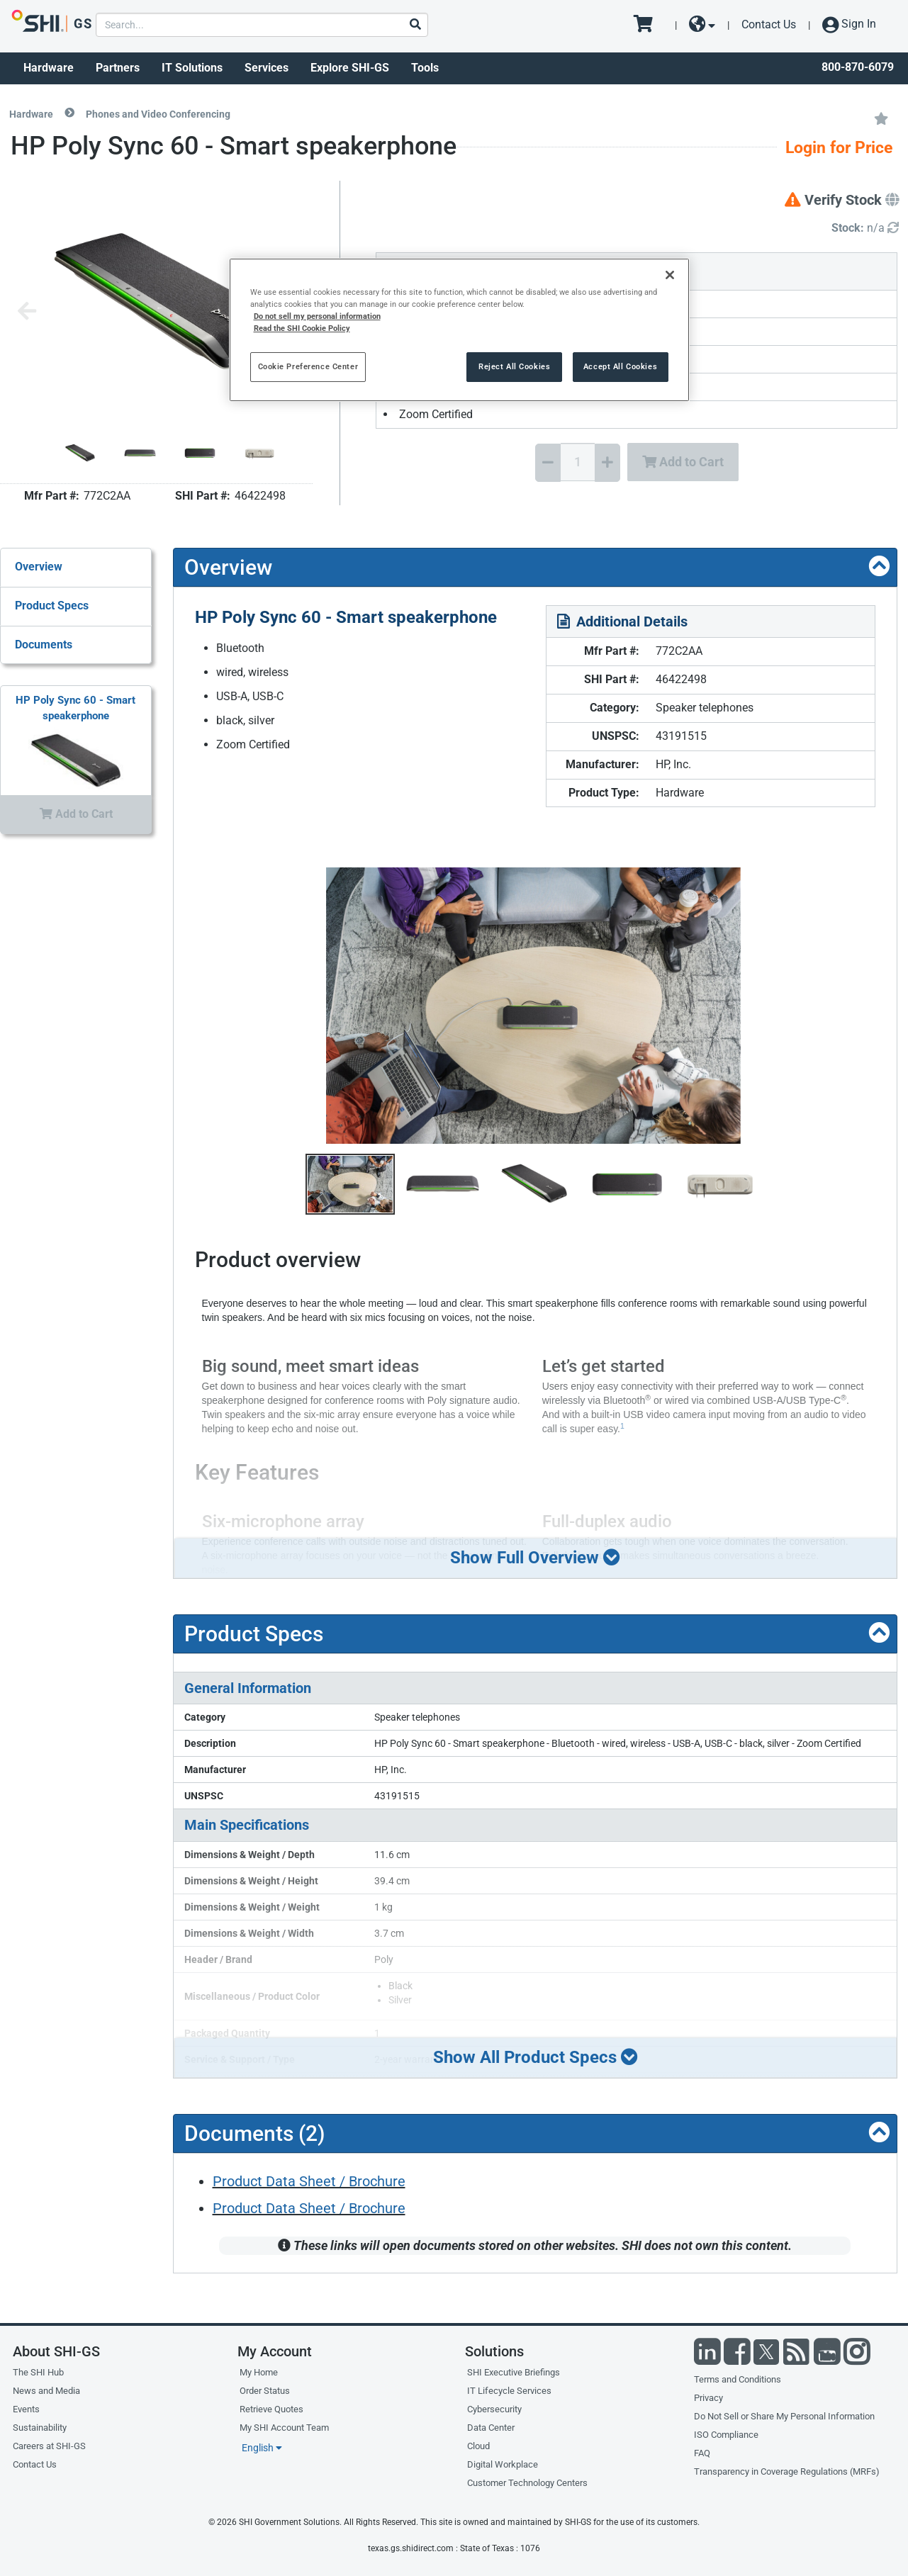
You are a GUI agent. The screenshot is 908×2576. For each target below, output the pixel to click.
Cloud (478, 2446)
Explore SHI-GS (349, 67)
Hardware (48, 67)
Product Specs (52, 605)
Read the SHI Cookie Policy (302, 328)
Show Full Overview (535, 1557)
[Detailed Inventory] (865, 228)
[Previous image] (27, 312)
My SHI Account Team (284, 2427)
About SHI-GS (56, 2351)
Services (266, 67)
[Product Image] (80, 453)
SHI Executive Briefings (513, 2372)
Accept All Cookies (620, 366)
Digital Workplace (502, 2464)
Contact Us (768, 24)
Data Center (491, 2427)
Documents (43, 644)
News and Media (46, 2390)
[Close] (669, 275)
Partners (118, 67)
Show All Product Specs (535, 2057)
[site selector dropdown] (702, 25)
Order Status (265, 2390)
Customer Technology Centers (527, 2482)
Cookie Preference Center (308, 366)
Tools (425, 67)
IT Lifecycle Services (509, 2390)
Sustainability (40, 2427)
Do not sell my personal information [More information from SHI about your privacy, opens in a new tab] (317, 316)
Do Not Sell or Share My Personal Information (784, 2416)
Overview (38, 566)
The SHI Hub (38, 2372)
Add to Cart (683, 461)
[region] (459, 330)
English (262, 2447)
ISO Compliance (726, 2434)
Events (26, 2409)
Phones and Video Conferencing (158, 114)
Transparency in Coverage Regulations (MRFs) (787, 2471)
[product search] (262, 25)
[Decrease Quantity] (548, 463)
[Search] (414, 25)
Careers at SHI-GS (49, 2446)
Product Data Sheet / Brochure (309, 2181)
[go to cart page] (648, 25)
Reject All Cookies (514, 366)
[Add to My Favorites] (881, 117)
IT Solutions (192, 67)
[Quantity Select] (578, 462)
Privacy (708, 2397)
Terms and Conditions (737, 2379)
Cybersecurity (494, 2409)
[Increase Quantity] (607, 463)
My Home (259, 2372)
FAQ (702, 2453)
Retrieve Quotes (271, 2409)
